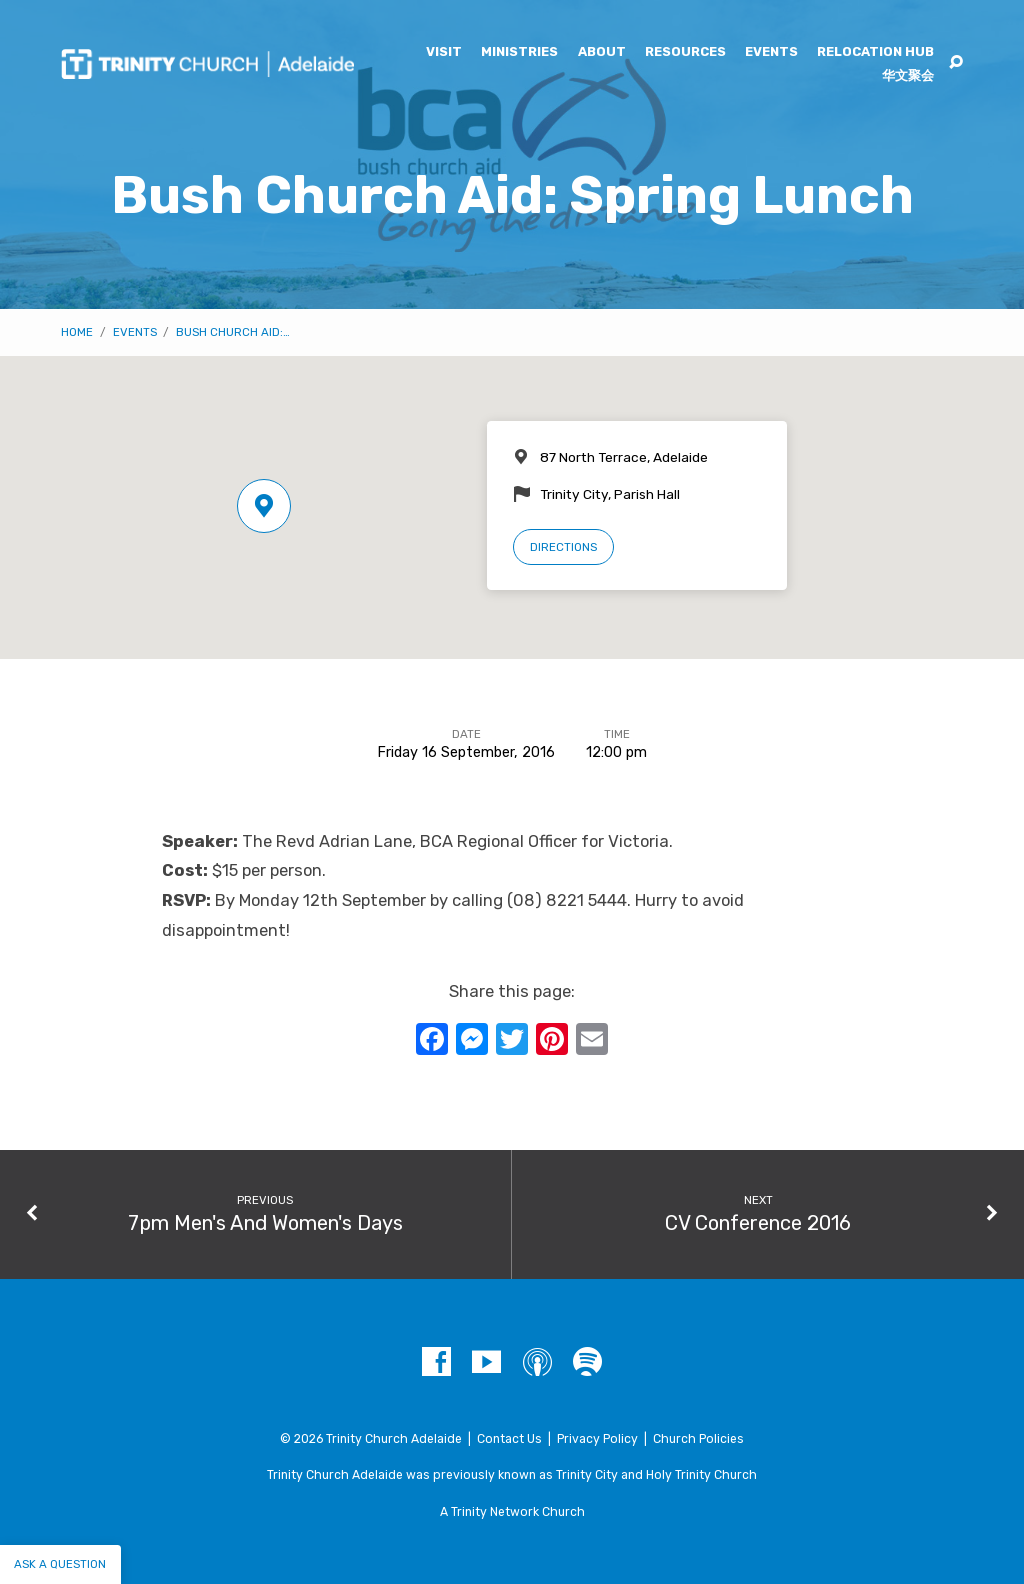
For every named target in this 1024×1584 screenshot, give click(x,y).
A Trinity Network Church (512, 1512)
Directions (563, 547)
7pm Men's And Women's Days (265, 1223)
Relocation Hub (875, 52)
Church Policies (698, 1439)
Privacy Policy (597, 1439)
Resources (685, 52)
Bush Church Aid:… (233, 332)
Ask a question (60, 1564)
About (602, 52)
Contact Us (509, 1439)
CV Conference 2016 (758, 1223)
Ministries (519, 52)
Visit (444, 52)
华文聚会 (908, 76)
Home (77, 332)
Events (771, 52)
